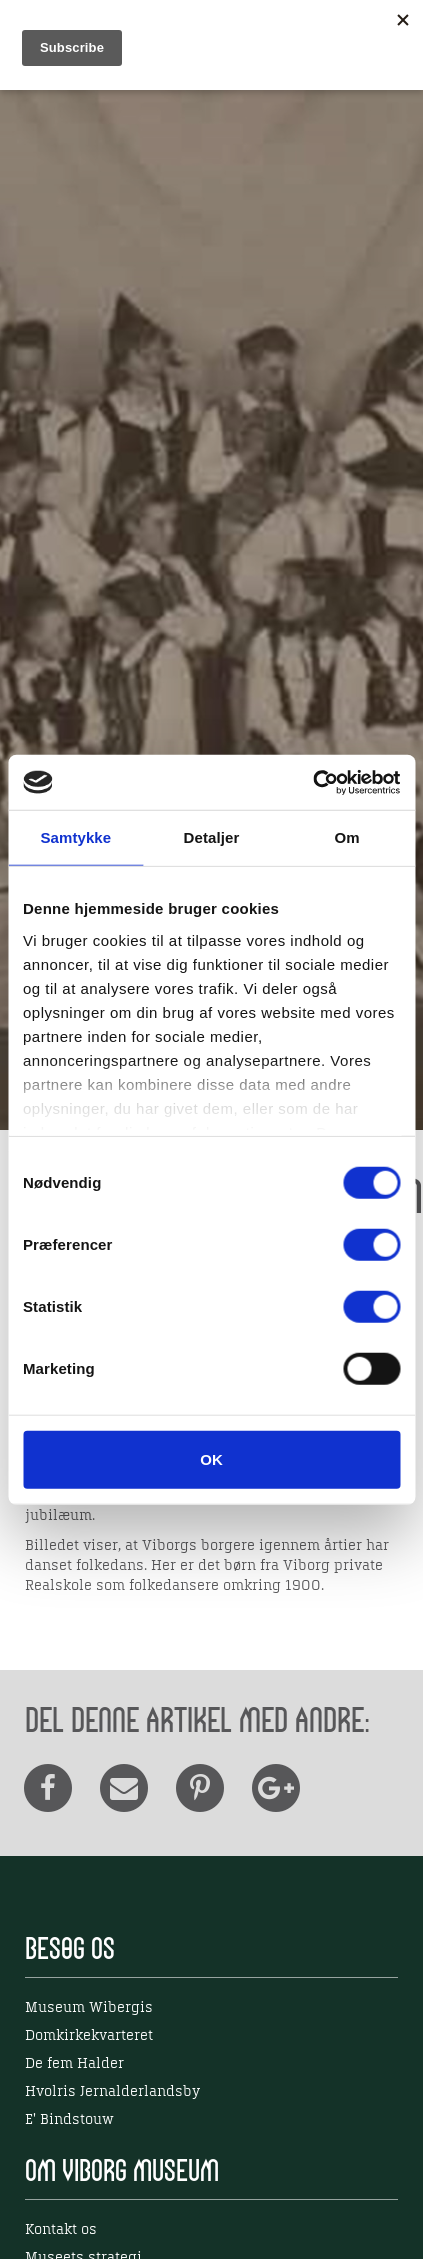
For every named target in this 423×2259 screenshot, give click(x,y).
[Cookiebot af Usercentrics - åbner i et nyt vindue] (312, 782)
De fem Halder (74, 2064)
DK (286, 32)
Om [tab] (347, 837)
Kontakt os (61, 2230)
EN (326, 32)
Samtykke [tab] (75, 837)
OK (211, 1459)
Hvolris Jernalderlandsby (112, 2092)
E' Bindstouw (69, 2120)
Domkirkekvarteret (89, 2036)
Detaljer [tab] (212, 837)
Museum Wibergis (89, 2008)
